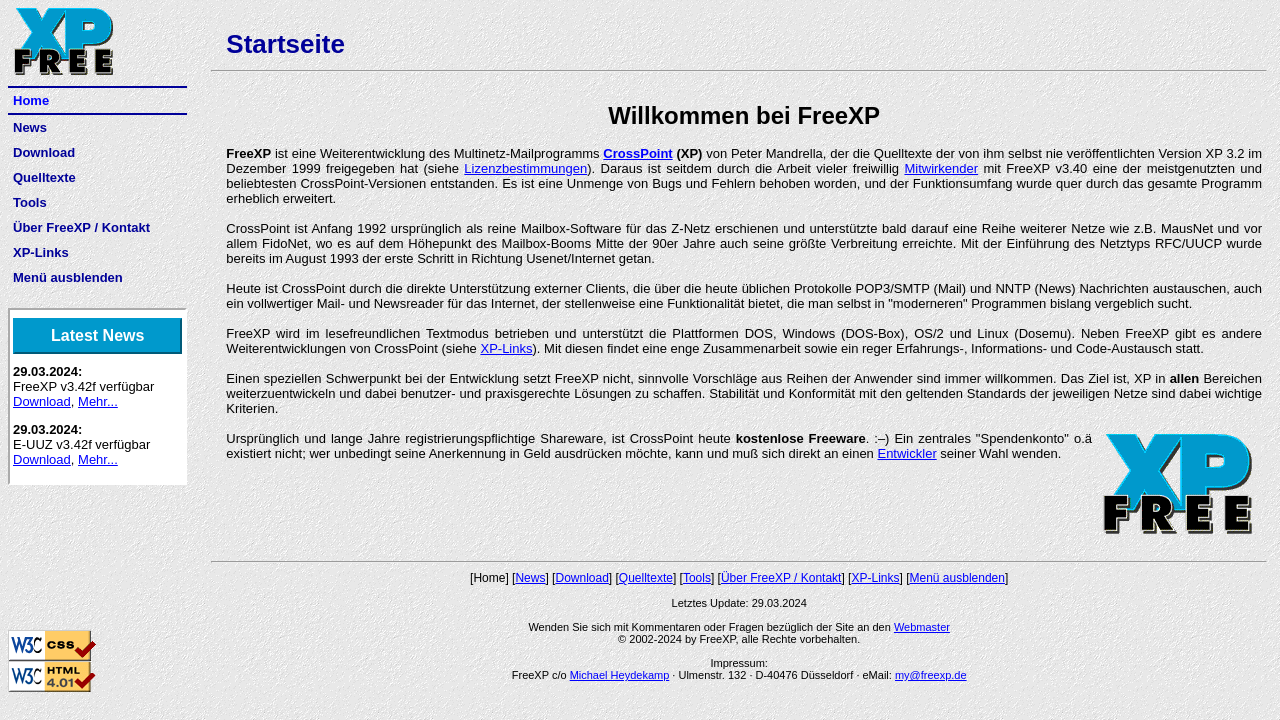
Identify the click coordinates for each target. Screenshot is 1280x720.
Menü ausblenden (68, 277)
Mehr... (98, 401)
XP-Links (41, 252)
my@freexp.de (931, 675)
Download (44, 152)
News (30, 127)
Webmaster (922, 627)
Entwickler (906, 453)
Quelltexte (44, 177)
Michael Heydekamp (620, 675)
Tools (30, 202)
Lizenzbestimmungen (525, 168)
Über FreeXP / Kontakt (81, 227)
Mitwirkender (941, 168)
